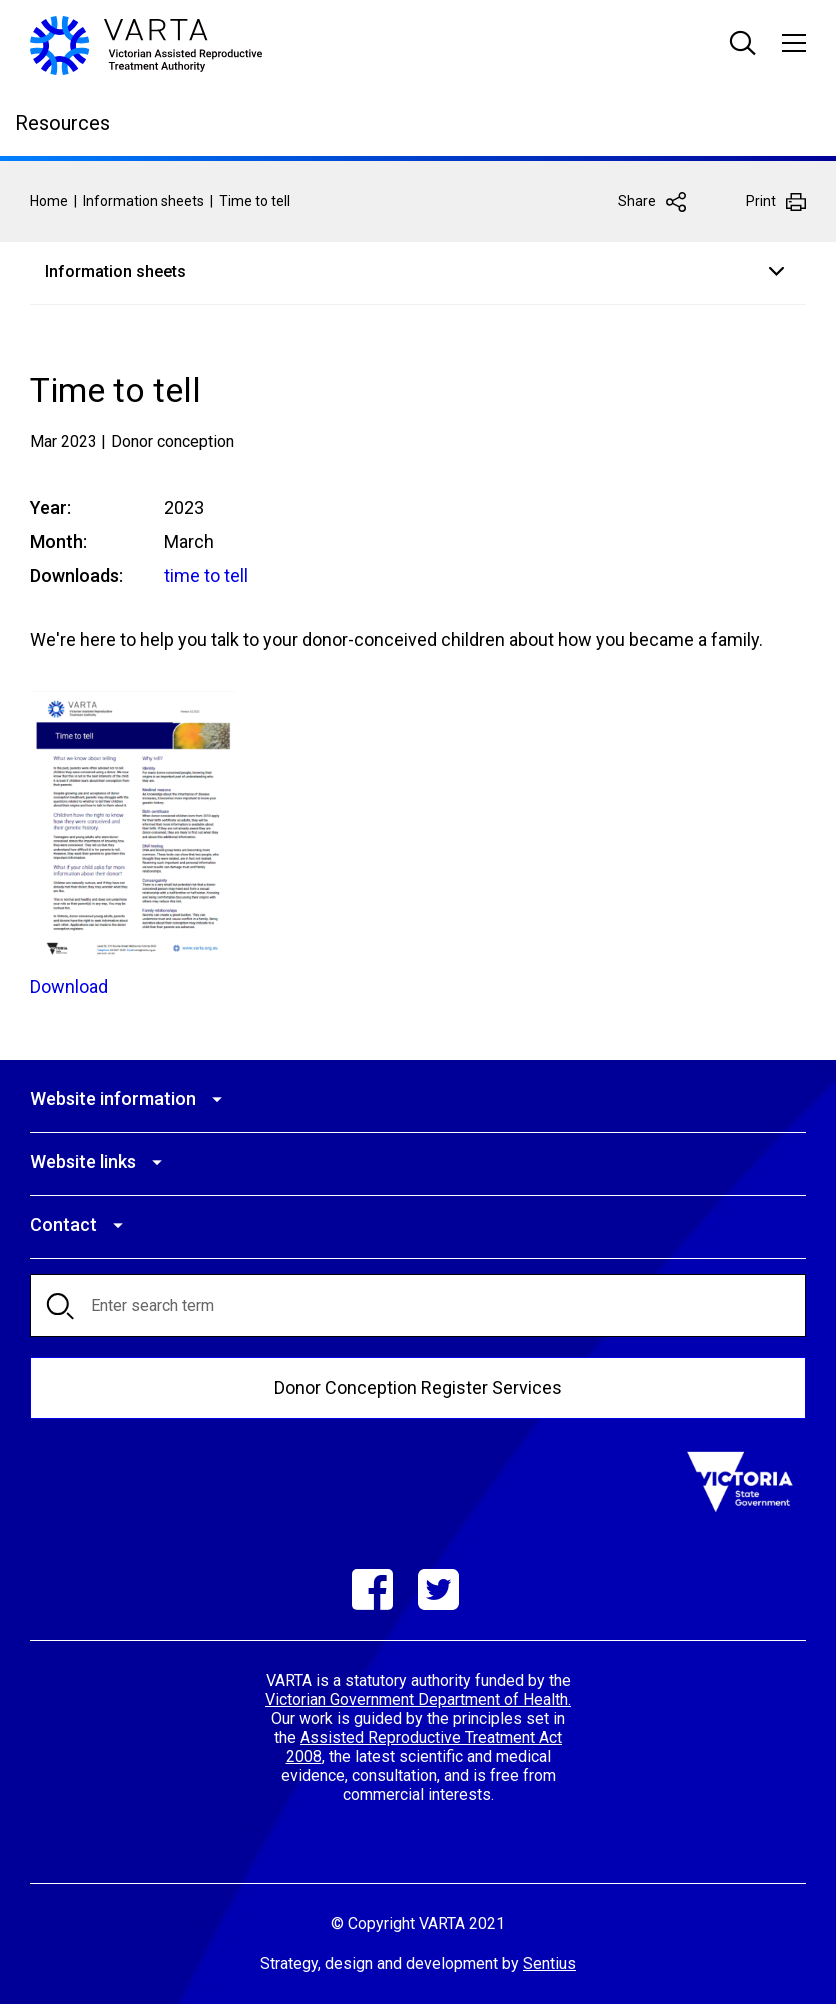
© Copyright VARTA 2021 (418, 1923)
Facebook (372, 1589)
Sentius (549, 1963)
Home (49, 201)
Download (69, 986)
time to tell (206, 575)
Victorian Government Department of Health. (418, 1699)
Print (761, 201)
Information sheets (143, 201)
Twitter (438, 1589)
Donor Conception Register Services (418, 1387)
